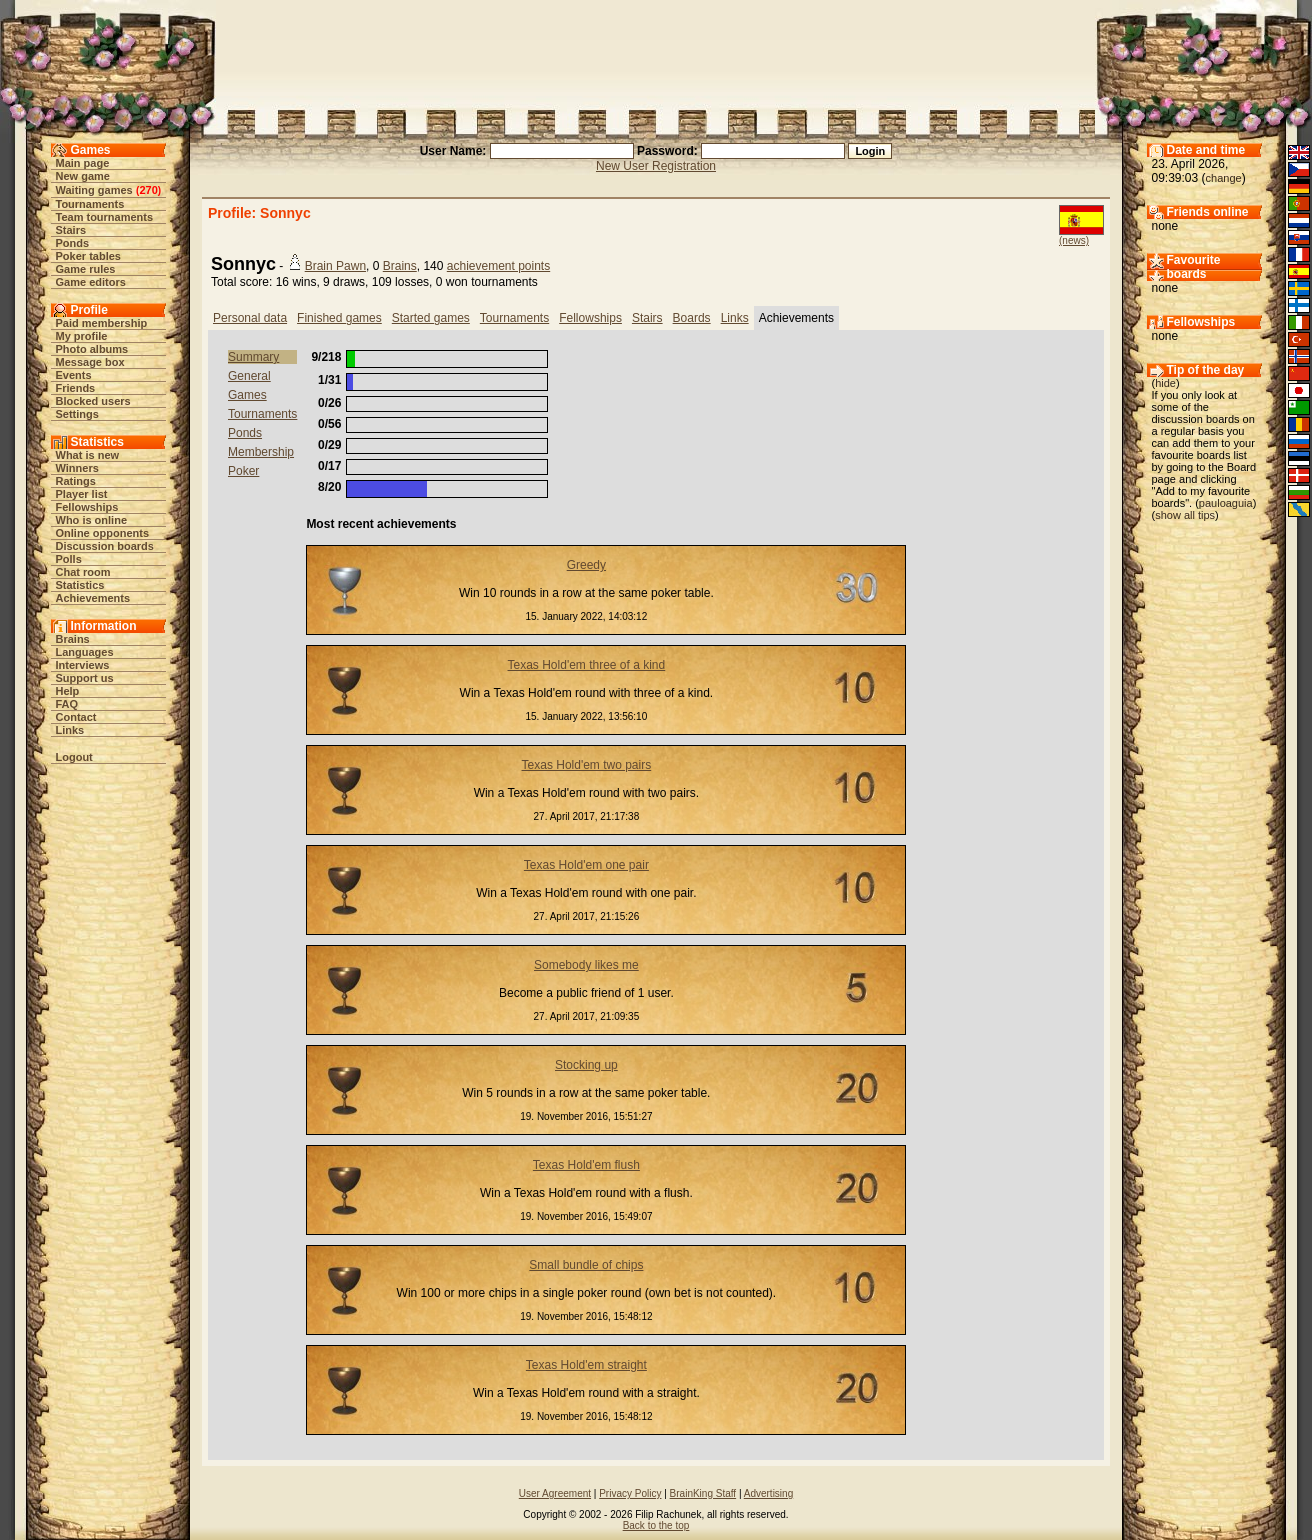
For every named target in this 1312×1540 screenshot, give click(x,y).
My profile (82, 336)
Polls (69, 559)
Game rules (86, 269)
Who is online (92, 520)
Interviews (83, 665)
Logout (74, 757)
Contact (76, 717)
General (249, 376)
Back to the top (656, 1525)
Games (247, 395)
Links (70, 730)
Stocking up (586, 1065)
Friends (76, 388)
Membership (261, 452)
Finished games (339, 318)
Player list (82, 494)
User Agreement (555, 1493)
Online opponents (103, 533)
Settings (77, 414)
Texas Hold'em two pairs (587, 765)
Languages (85, 652)
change (1224, 178)
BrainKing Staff (703, 1493)
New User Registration (656, 166)
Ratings (76, 481)
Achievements (93, 598)
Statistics (80, 585)
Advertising (768, 1493)
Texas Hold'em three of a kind (587, 665)
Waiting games (94, 190)
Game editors (91, 282)
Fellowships (87, 507)
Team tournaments (105, 217)
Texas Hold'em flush (586, 1165)
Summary (253, 357)
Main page (83, 163)
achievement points (498, 266)
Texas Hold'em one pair (586, 865)
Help (68, 691)
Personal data (250, 318)
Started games (431, 318)
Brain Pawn (335, 266)
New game (83, 176)
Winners (77, 468)
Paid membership (102, 323)
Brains (73, 639)
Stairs (71, 230)
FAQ (67, 704)
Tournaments (90, 204)
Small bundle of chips (586, 1265)
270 (148, 190)
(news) (1074, 240)
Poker (243, 471)
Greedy (586, 565)
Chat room (83, 572)
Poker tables (88, 256)
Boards (692, 318)
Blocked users (93, 401)
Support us (85, 678)
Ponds (73, 243)
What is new (88, 455)
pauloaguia (1226, 503)
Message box (90, 362)
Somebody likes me (586, 965)
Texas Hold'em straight (586, 1365)
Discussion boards (105, 546)
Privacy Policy (630, 1493)
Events (74, 375)
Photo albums (92, 349)
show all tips (1185, 515)
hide (1165, 383)
